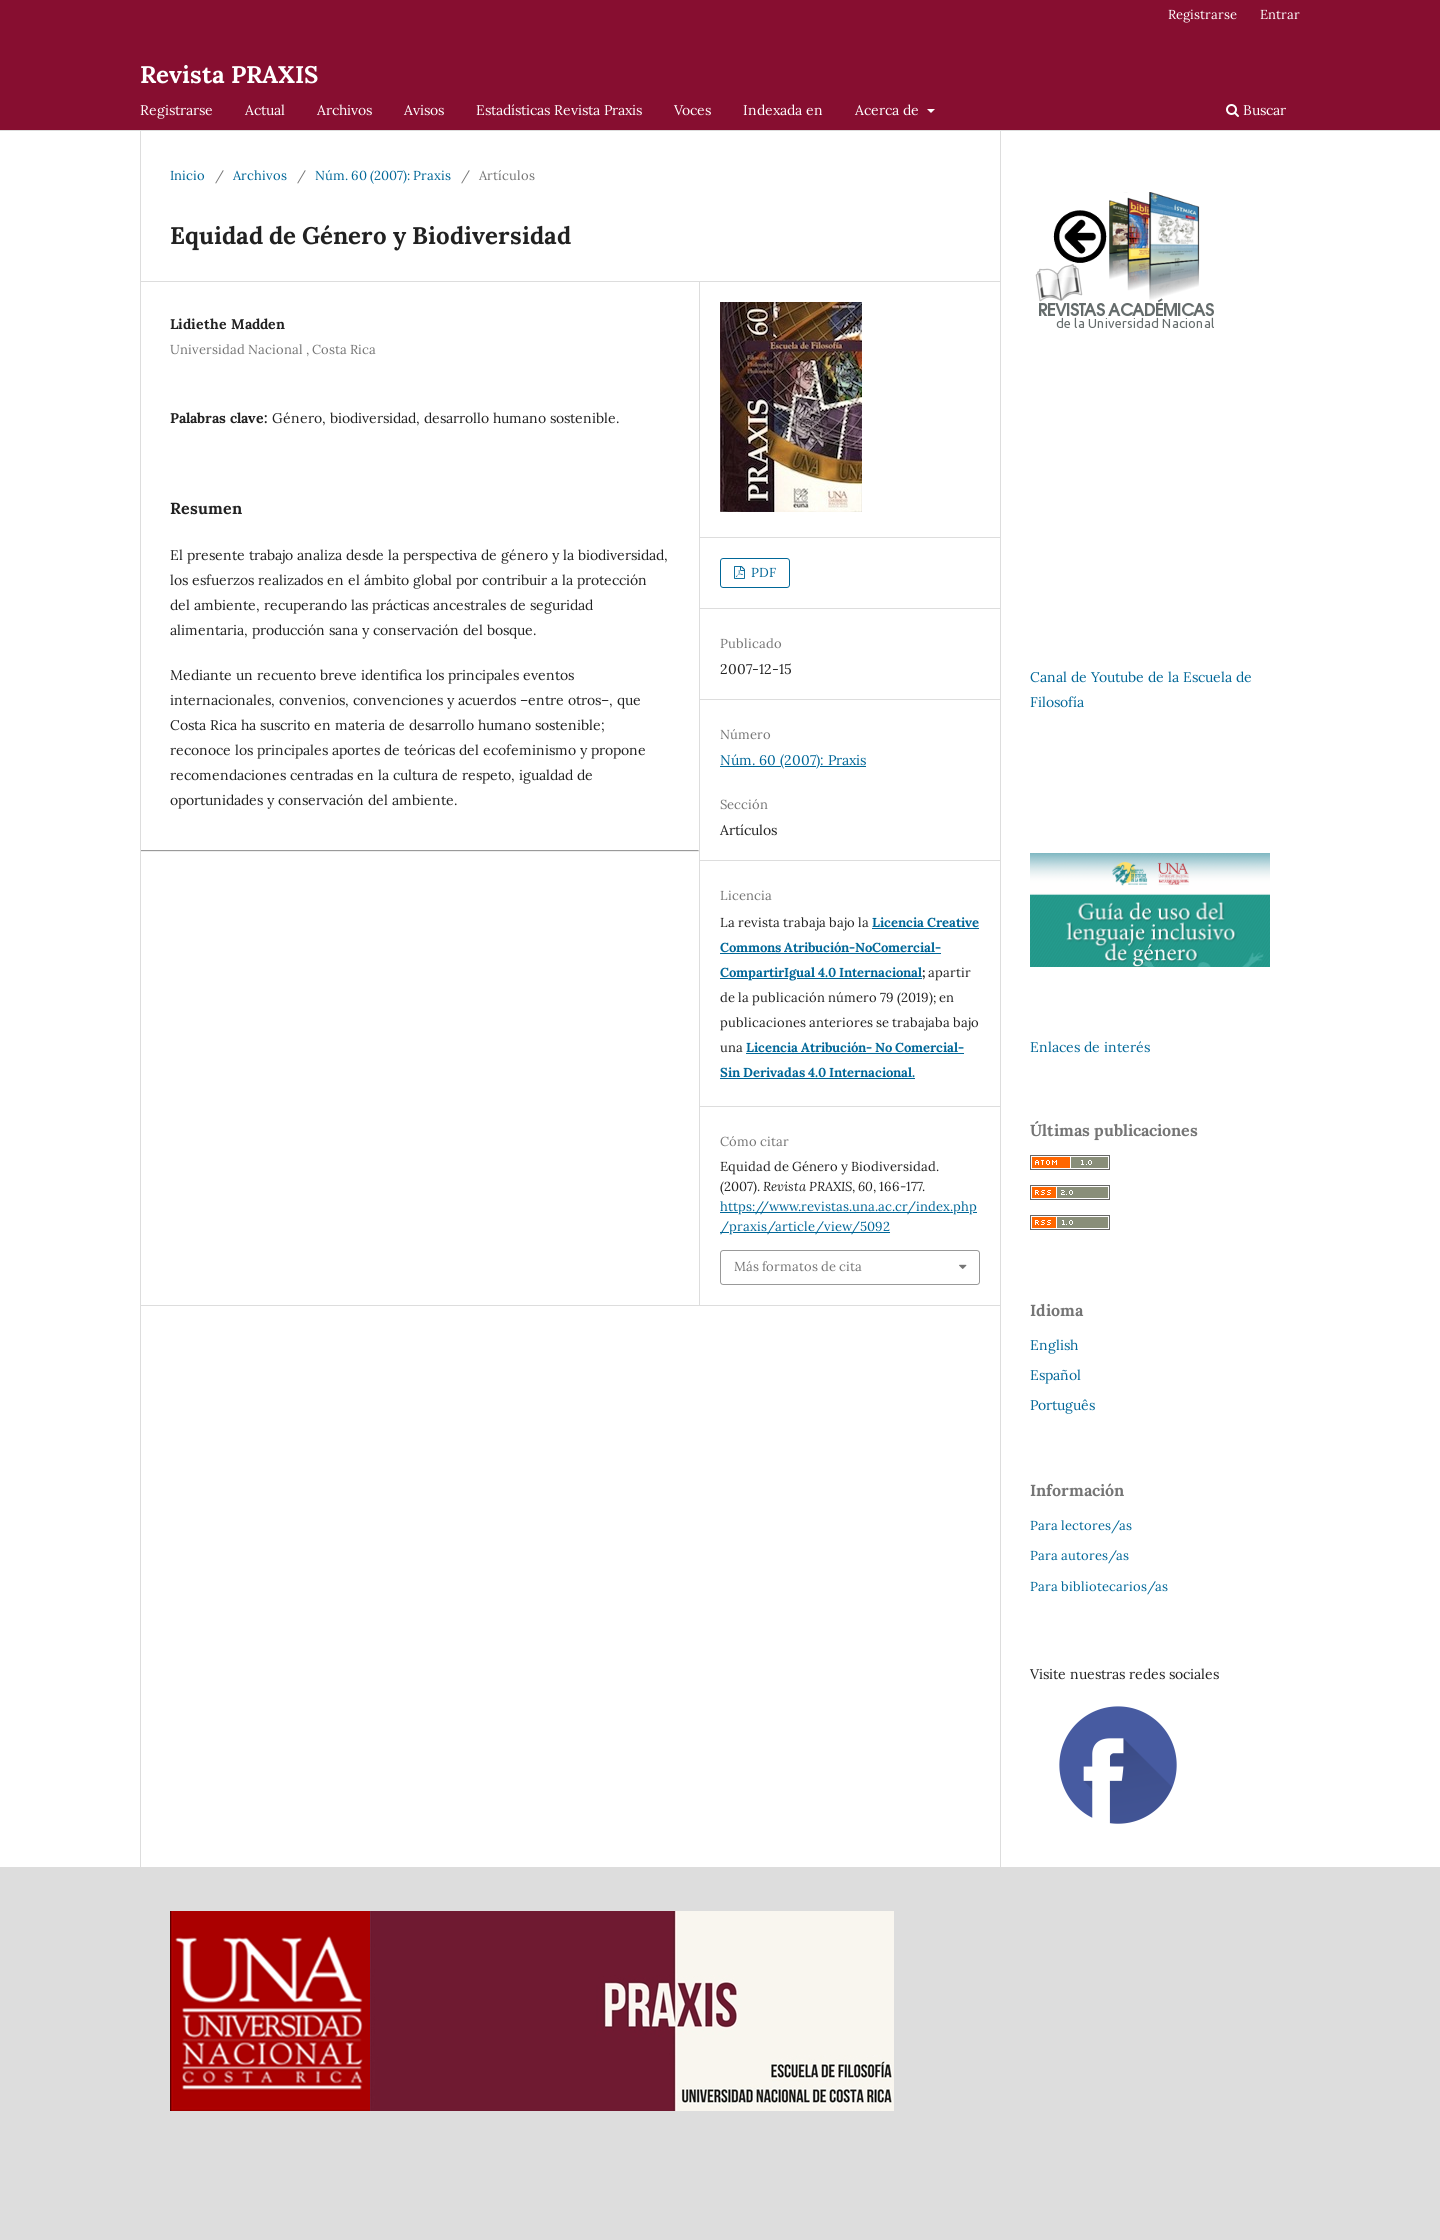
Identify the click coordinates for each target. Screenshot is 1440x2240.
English (1054, 1345)
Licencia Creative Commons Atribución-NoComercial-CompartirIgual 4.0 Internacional (849, 947)
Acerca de (889, 110)
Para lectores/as (1081, 1525)
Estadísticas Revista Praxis (559, 110)
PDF (762, 572)
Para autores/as (1079, 1555)
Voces (692, 110)
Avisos (424, 110)
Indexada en (783, 110)
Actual (265, 110)
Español (1055, 1375)
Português (1062, 1405)
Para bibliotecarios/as (1099, 1586)
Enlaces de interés (1090, 1047)
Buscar (1256, 110)
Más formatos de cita (798, 1266)
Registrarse (176, 110)
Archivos (344, 110)
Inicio (187, 175)
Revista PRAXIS (229, 74)
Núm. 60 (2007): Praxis (383, 175)
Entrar (1280, 14)
